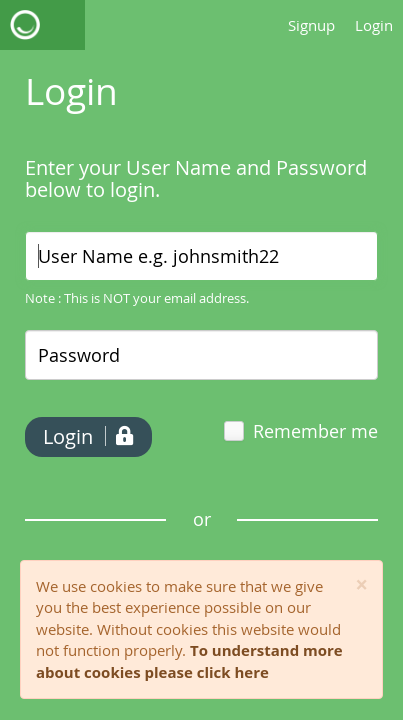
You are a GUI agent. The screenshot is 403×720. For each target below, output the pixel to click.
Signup (311, 25)
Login (374, 25)
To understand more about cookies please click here (189, 660)
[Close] (361, 585)
